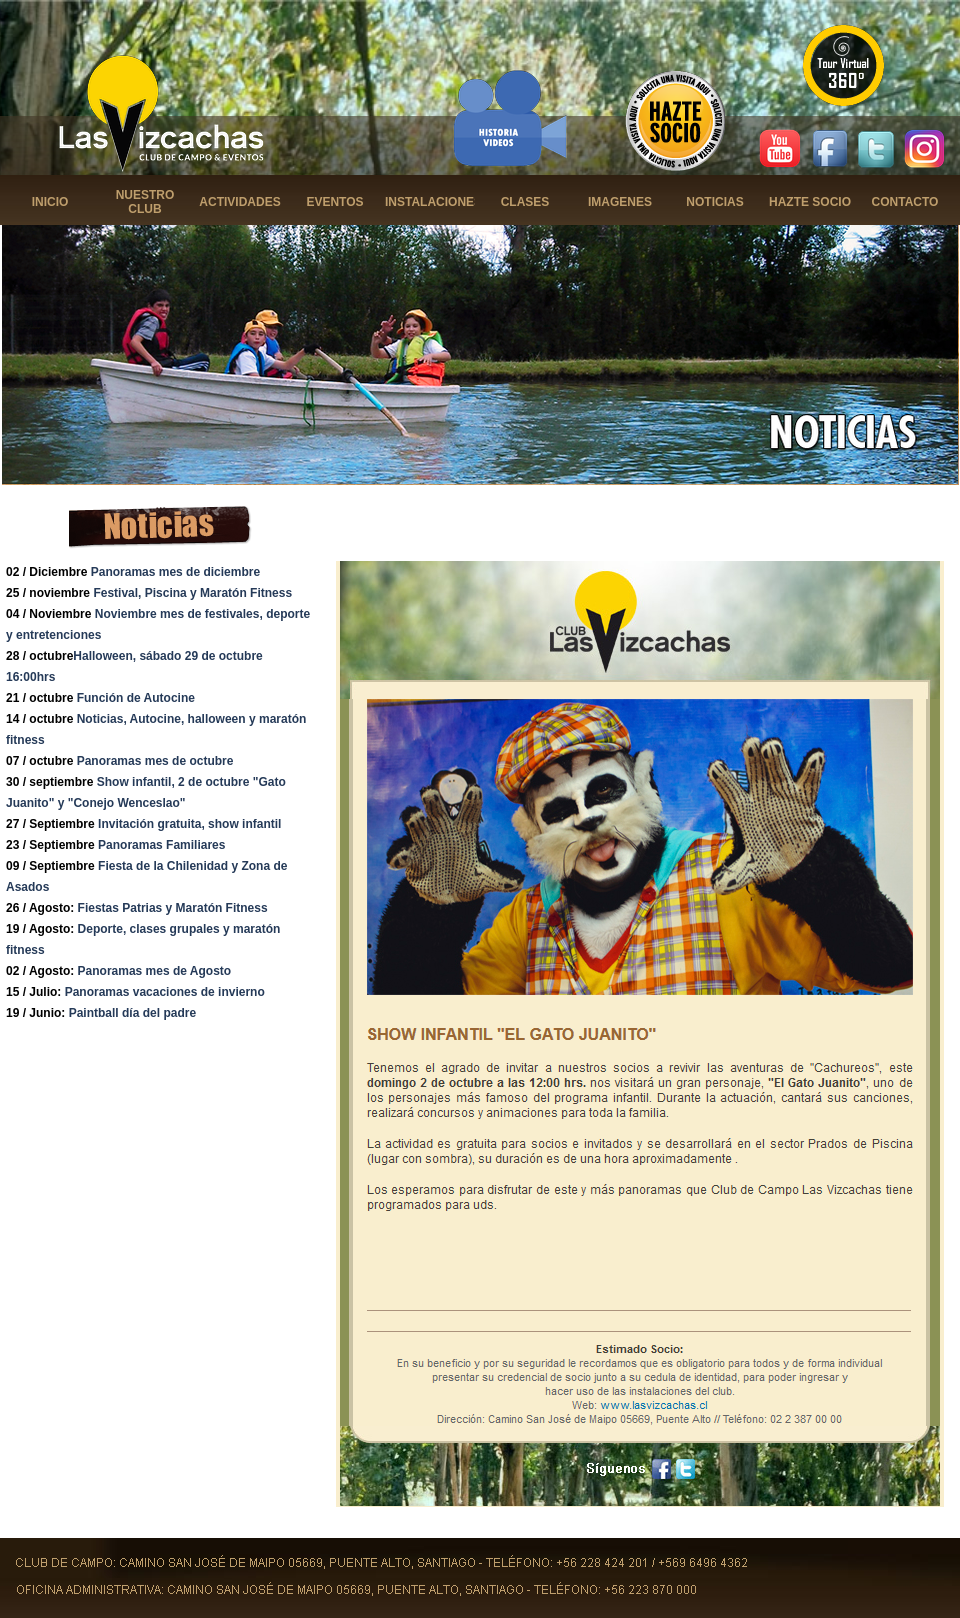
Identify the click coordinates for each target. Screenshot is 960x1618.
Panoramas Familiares (161, 845)
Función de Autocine (136, 698)
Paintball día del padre (132, 1013)
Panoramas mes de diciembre (175, 572)
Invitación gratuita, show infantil (189, 824)
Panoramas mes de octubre (155, 761)
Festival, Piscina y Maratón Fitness (192, 593)
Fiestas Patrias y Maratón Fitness (173, 908)
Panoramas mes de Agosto (155, 971)
